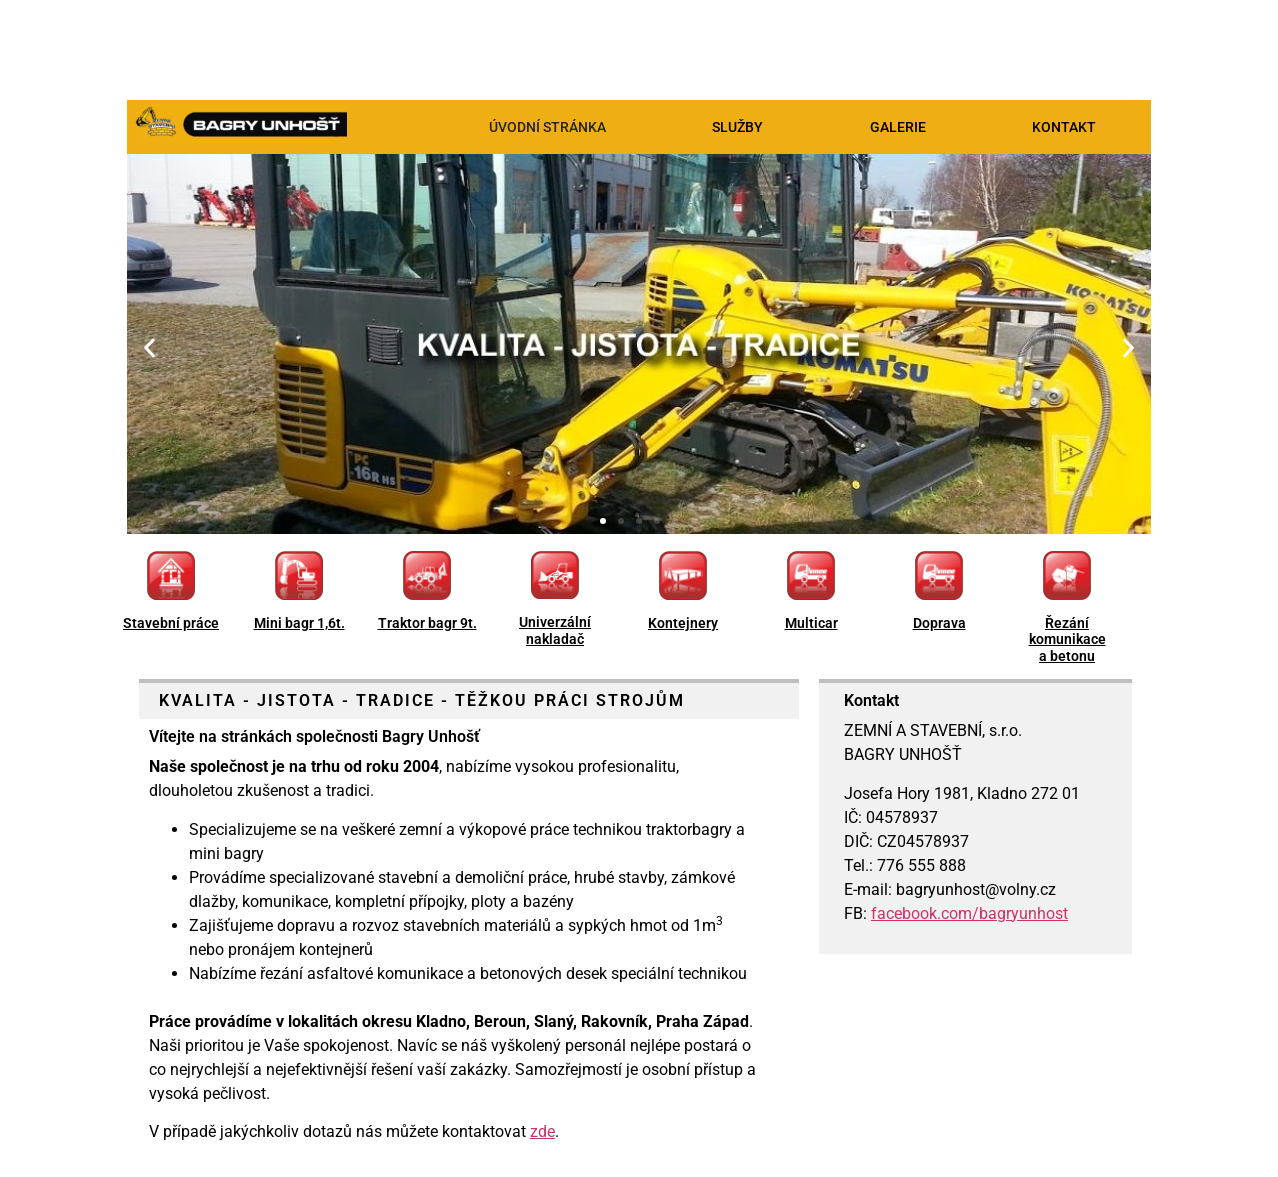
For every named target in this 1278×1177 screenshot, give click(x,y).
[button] (149, 347)
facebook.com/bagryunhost (969, 913)
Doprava (939, 623)
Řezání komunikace (1067, 631)
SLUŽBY (737, 127)
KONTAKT (1064, 127)
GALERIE (898, 127)
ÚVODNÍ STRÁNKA (547, 127)
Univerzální (555, 622)
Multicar (811, 623)
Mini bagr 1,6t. (299, 623)
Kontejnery (683, 623)
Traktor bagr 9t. (427, 623)
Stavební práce (171, 623)
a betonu (1067, 656)
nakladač (555, 639)
